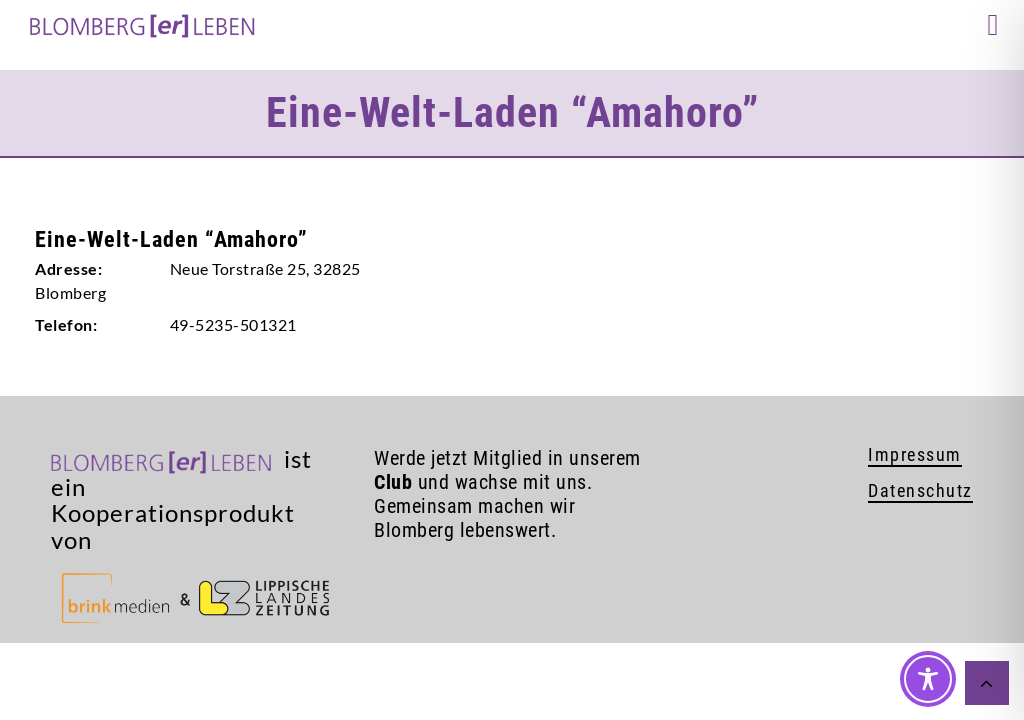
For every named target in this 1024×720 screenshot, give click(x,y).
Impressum (915, 454)
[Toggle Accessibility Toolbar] (928, 679)
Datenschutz (920, 490)
